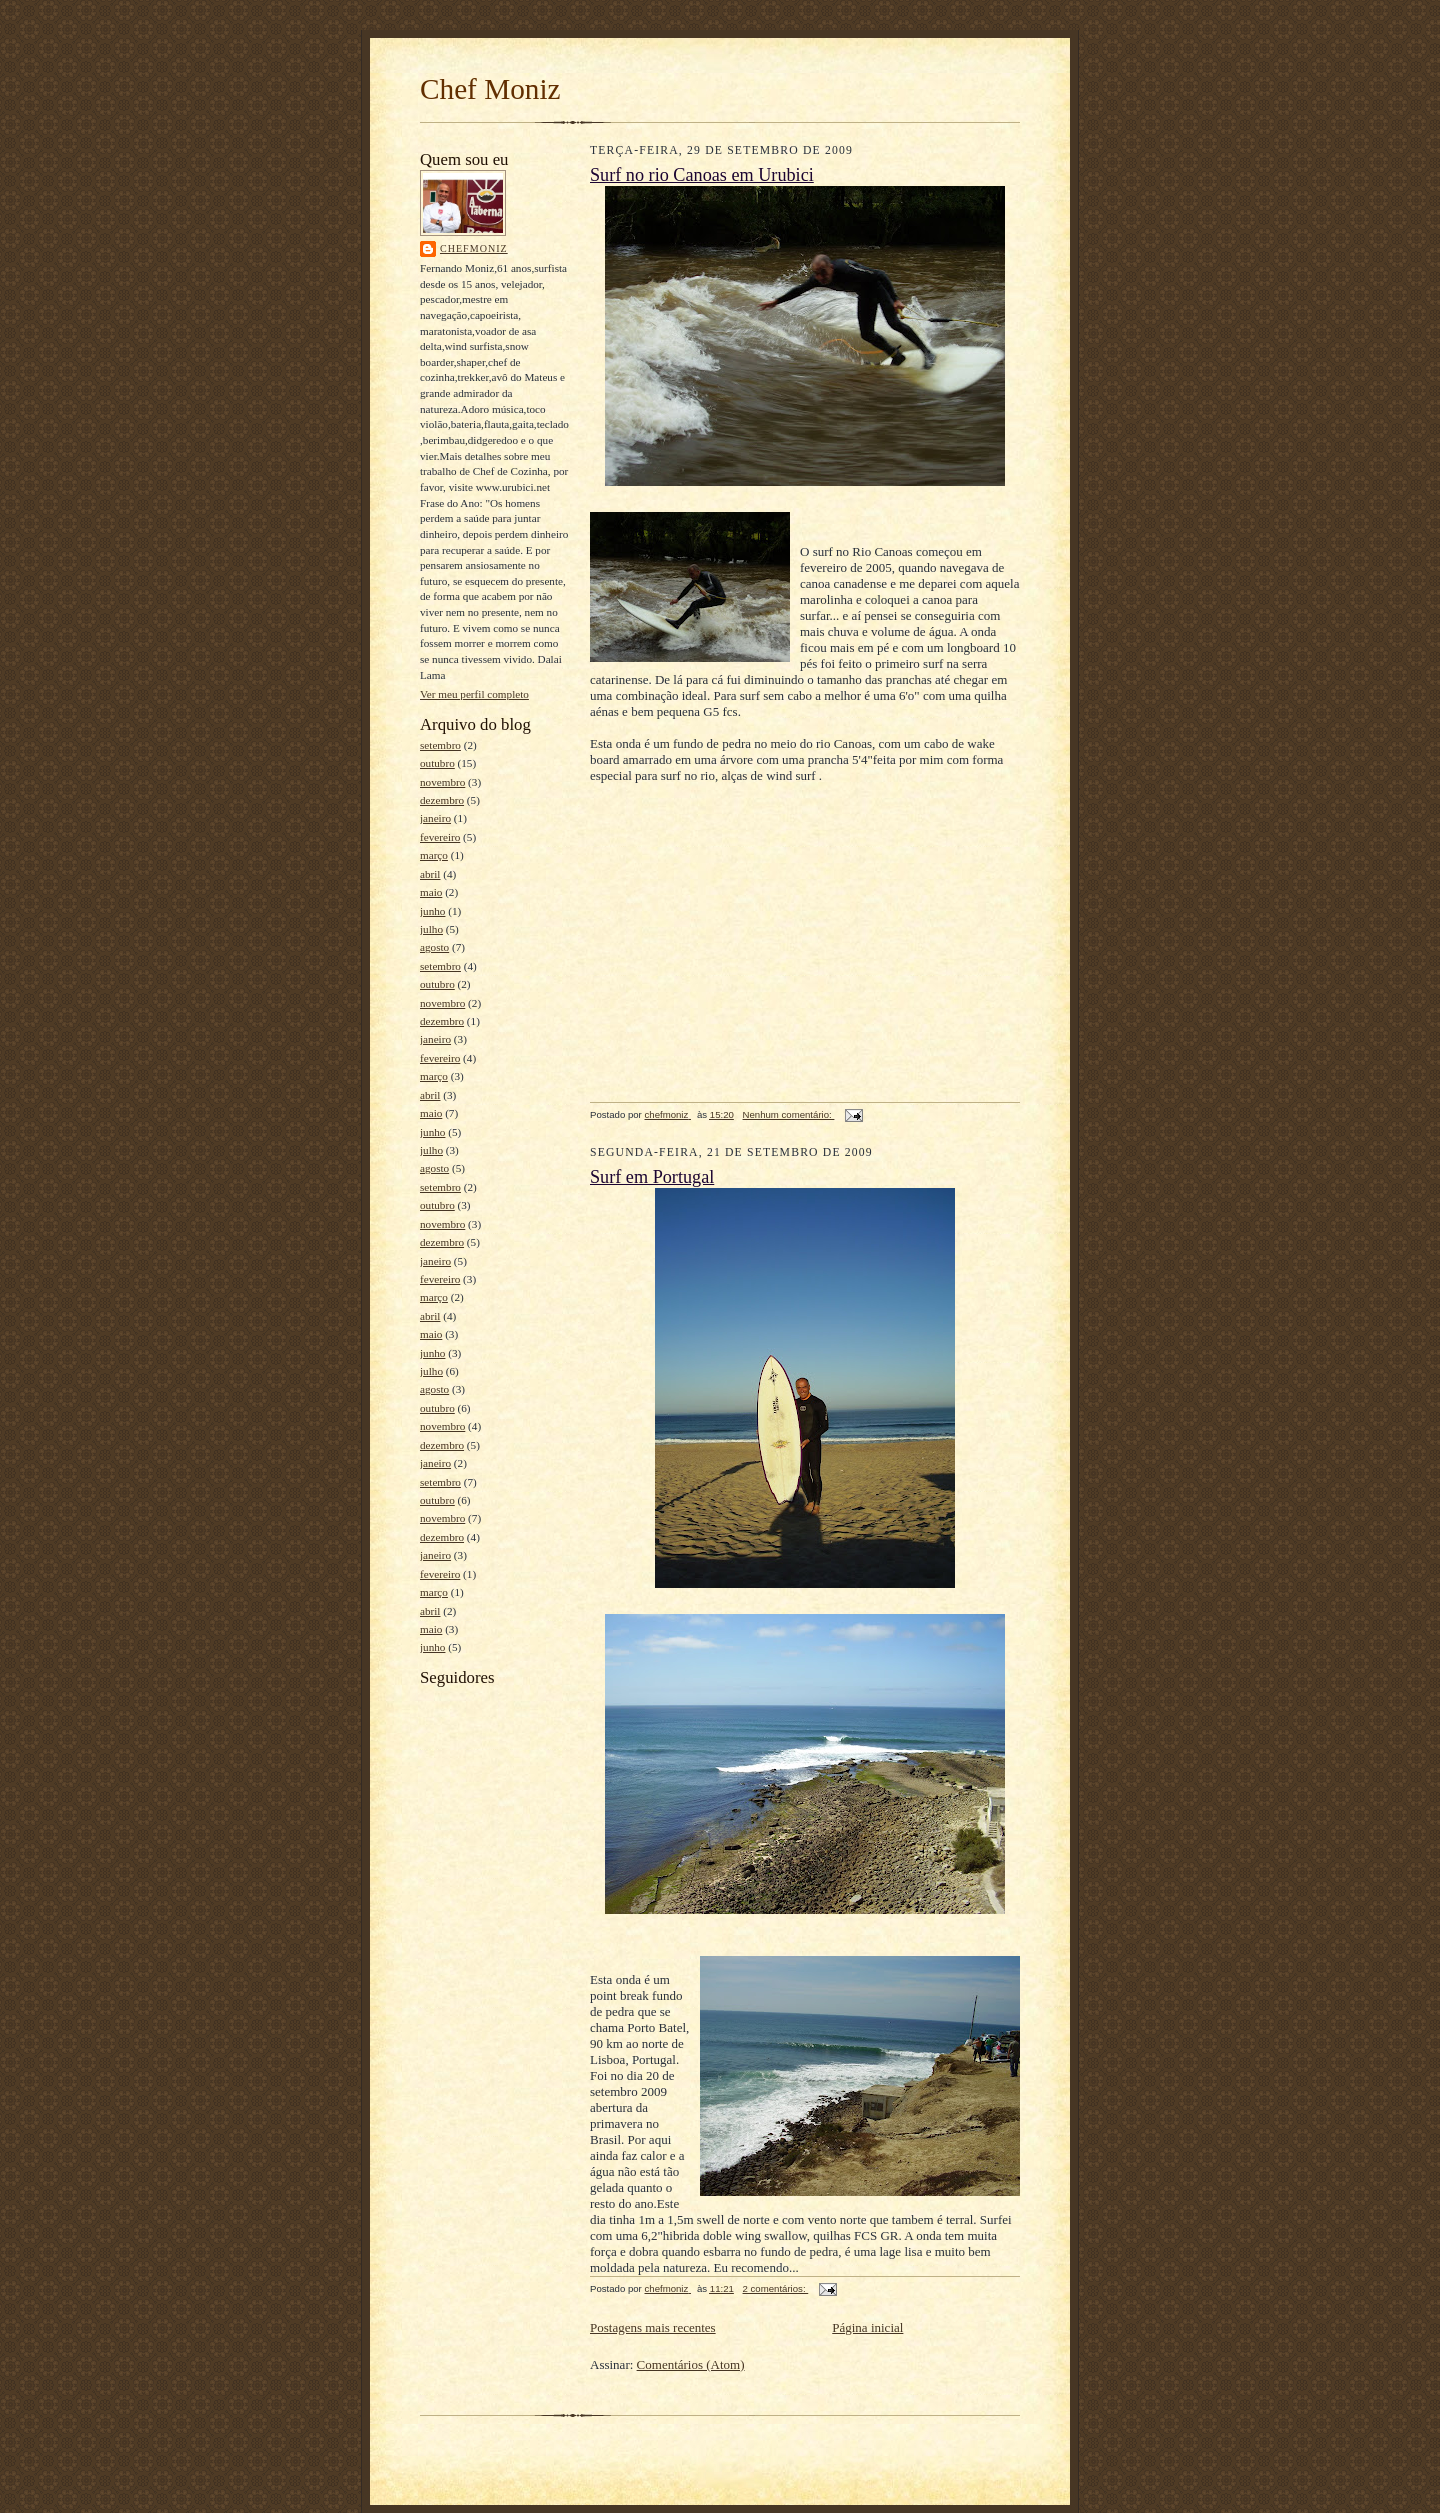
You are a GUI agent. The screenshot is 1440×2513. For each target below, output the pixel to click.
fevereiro (440, 837)
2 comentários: (776, 2288)
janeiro (435, 818)
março (434, 855)
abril (430, 874)
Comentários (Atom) (691, 2364)
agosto (434, 947)
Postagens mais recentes (653, 2327)
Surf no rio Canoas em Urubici (702, 175)
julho (431, 929)
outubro (437, 763)
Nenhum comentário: (789, 1114)
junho (432, 911)
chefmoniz (474, 248)
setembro (440, 745)
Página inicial (867, 2327)
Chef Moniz (490, 89)
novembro (442, 782)
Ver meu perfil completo (474, 694)
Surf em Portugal (652, 1177)
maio (431, 892)
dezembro (442, 800)
